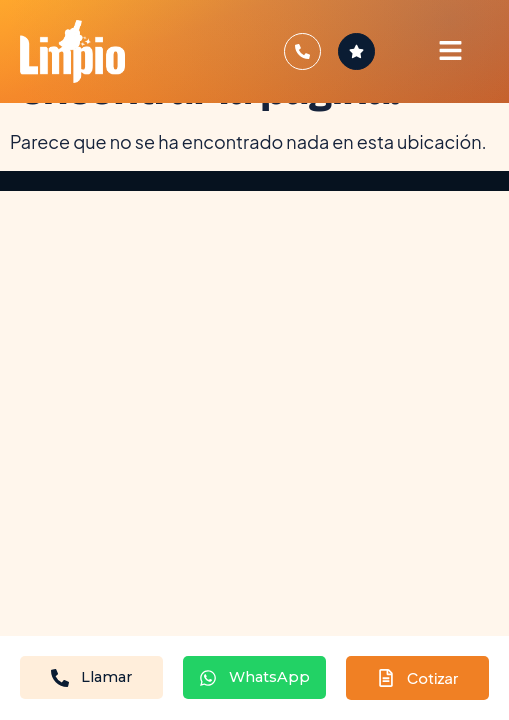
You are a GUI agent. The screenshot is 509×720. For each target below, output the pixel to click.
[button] (450, 51)
